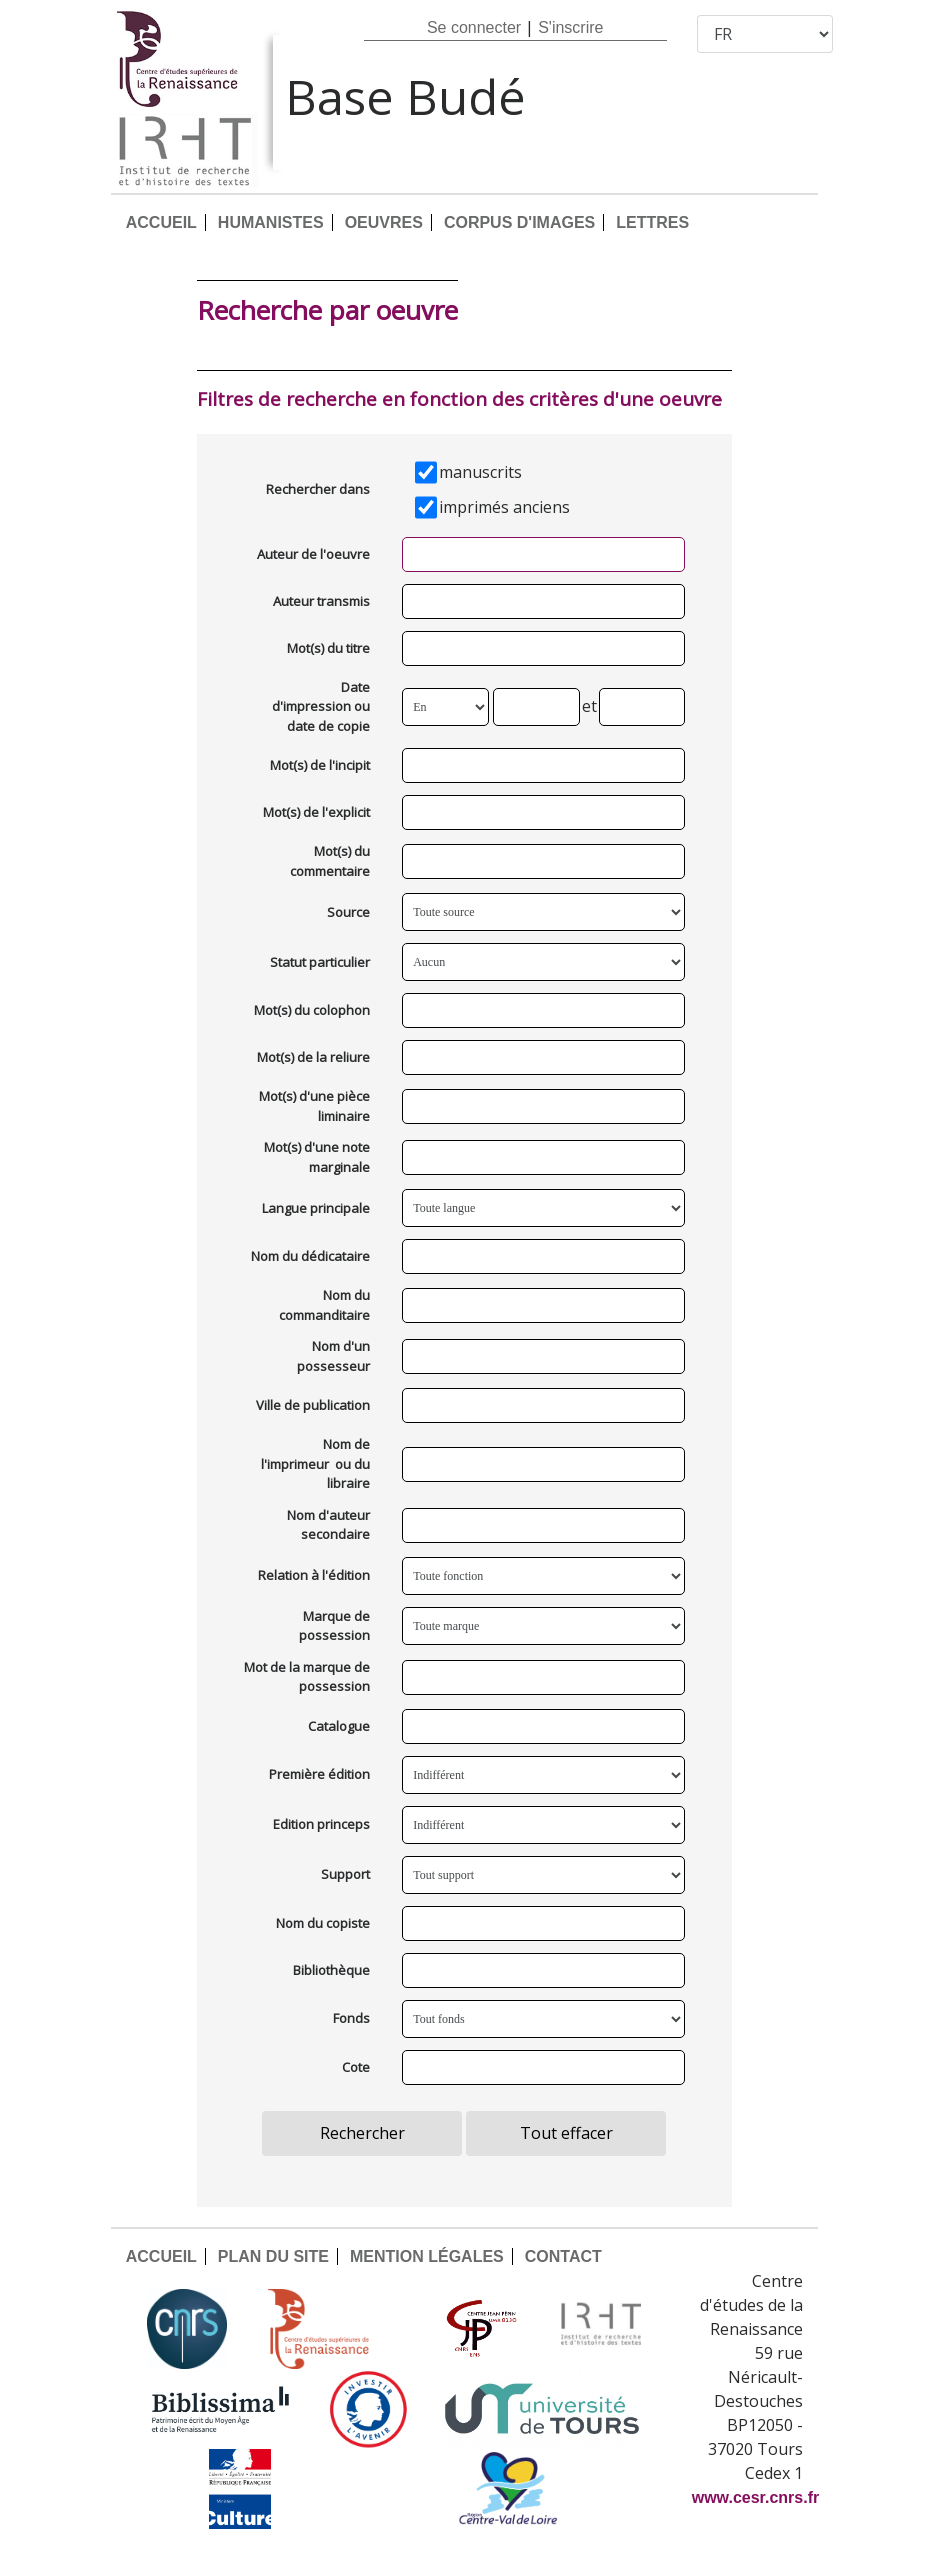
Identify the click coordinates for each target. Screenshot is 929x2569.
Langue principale (316, 1208)
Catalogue (339, 1726)
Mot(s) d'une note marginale (317, 1157)
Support (345, 1874)
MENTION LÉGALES (427, 2256)
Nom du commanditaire (324, 1305)
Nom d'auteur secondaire (328, 1525)
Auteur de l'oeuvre (313, 554)
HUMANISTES (271, 222)
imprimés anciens (504, 507)
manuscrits (480, 472)
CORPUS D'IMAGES (519, 222)
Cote (356, 2067)
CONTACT (563, 2256)
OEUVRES (384, 222)
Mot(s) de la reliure (313, 1057)
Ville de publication (313, 1405)
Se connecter (474, 27)
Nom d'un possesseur (333, 1356)
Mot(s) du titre (328, 648)
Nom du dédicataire (310, 1256)
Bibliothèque (331, 1970)
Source (348, 912)
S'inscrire (570, 27)
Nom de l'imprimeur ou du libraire (315, 1463)
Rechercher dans (318, 489)
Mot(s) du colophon (312, 1010)
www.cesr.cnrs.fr (755, 2497)
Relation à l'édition (314, 1575)
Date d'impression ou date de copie (321, 706)
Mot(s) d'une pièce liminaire (314, 1106)
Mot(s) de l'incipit (320, 765)
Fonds (351, 2018)
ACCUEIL (161, 222)
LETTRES (652, 222)
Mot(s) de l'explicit (316, 812)
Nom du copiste (323, 1923)
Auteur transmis (321, 601)
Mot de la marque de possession (307, 1677)
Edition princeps (321, 1824)
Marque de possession (334, 1626)
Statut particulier (320, 962)
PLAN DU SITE (273, 2256)
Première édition (319, 1774)
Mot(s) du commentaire (330, 861)
